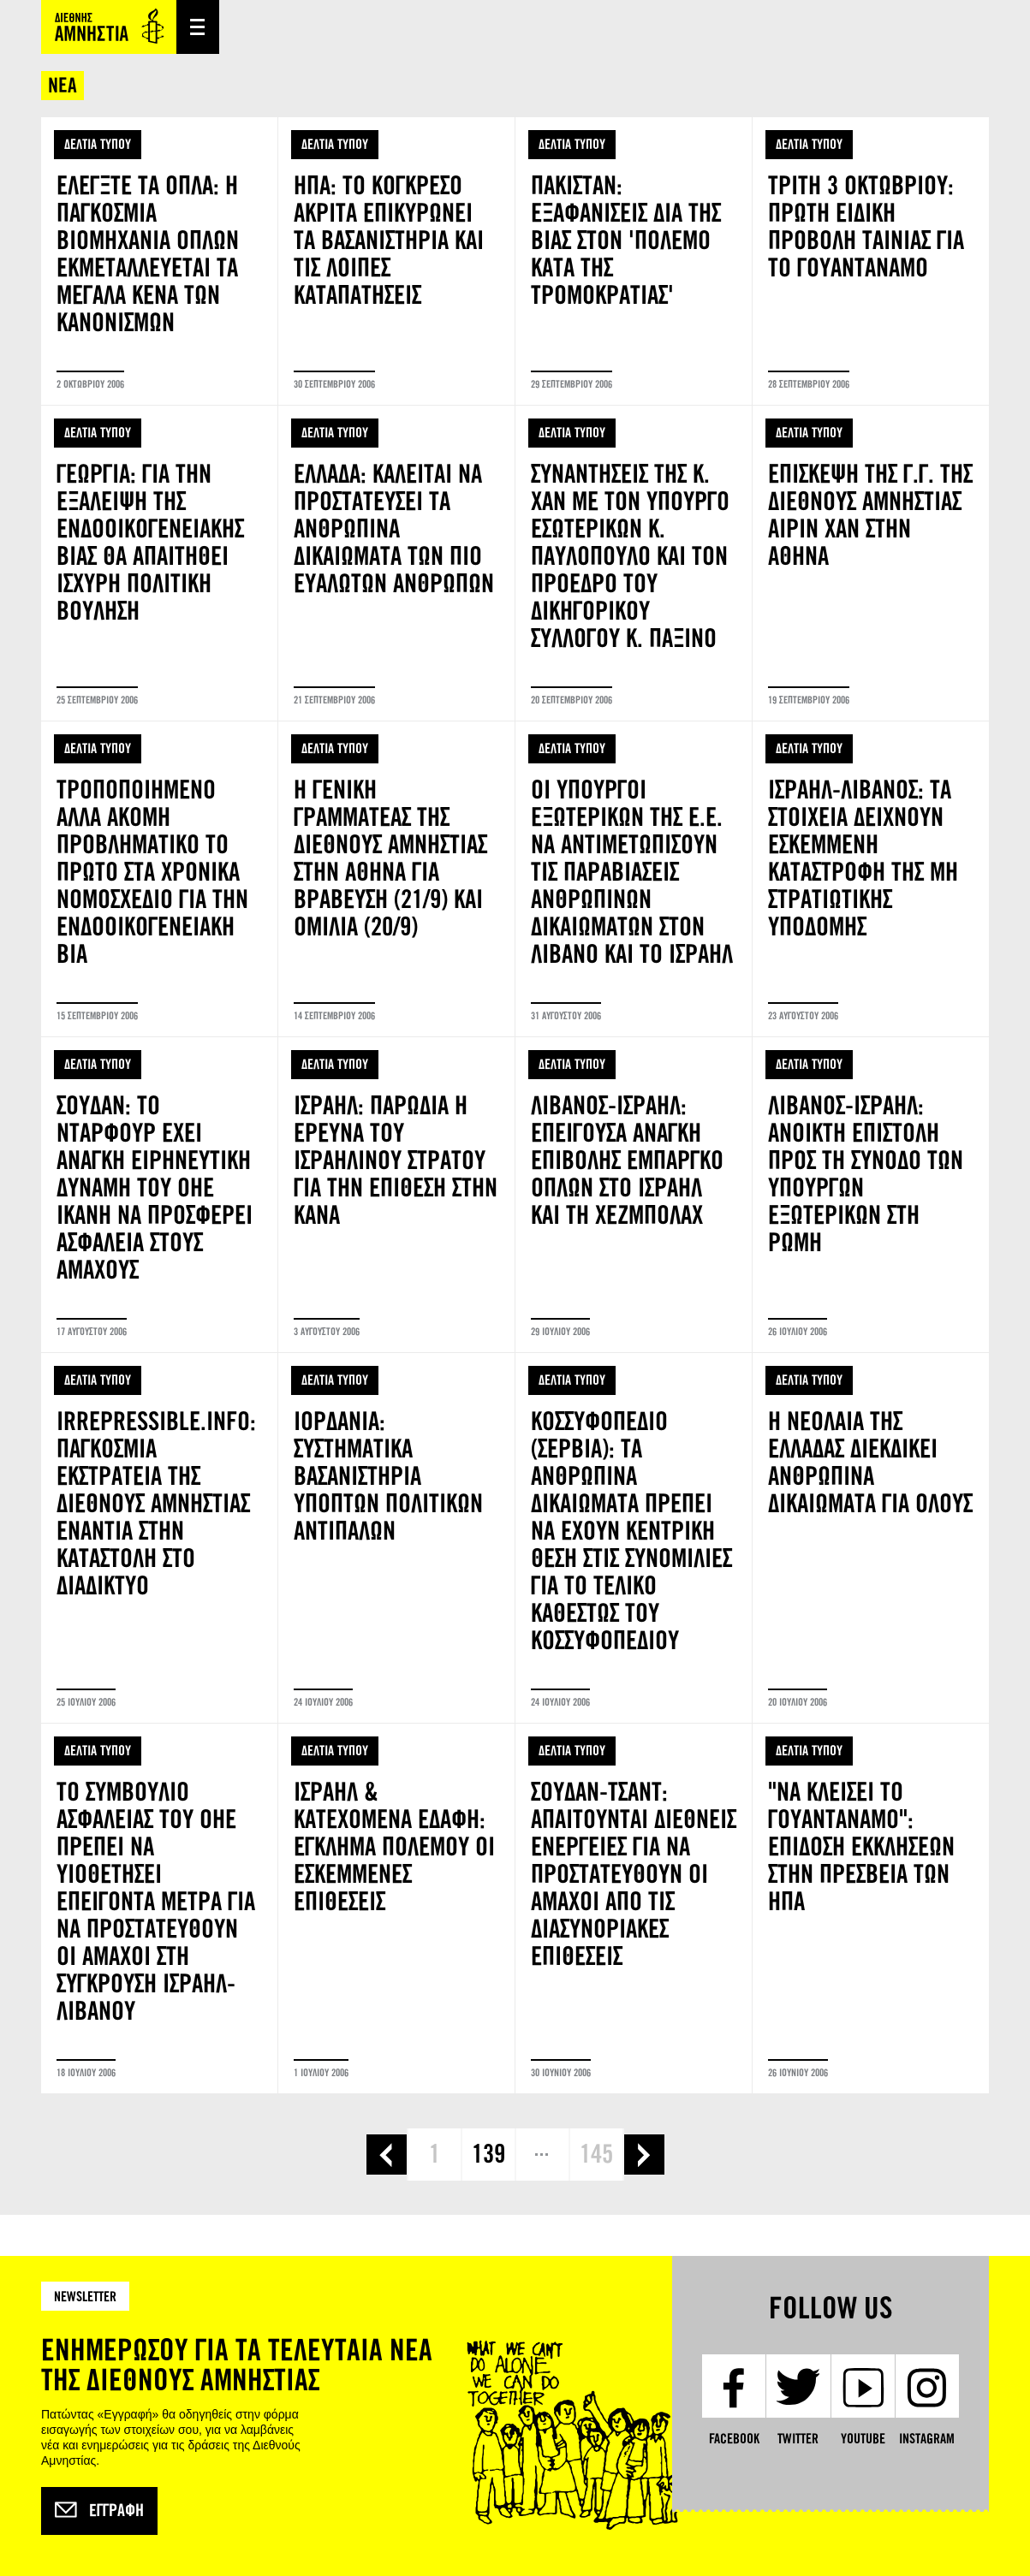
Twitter (798, 2439)
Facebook (734, 2439)
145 (596, 2154)
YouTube (863, 2439)
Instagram (927, 2439)
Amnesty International (108, 27)
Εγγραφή (99, 2511)
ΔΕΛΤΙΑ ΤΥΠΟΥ (97, 144)
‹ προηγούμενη (386, 2154)
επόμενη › (644, 2154)
